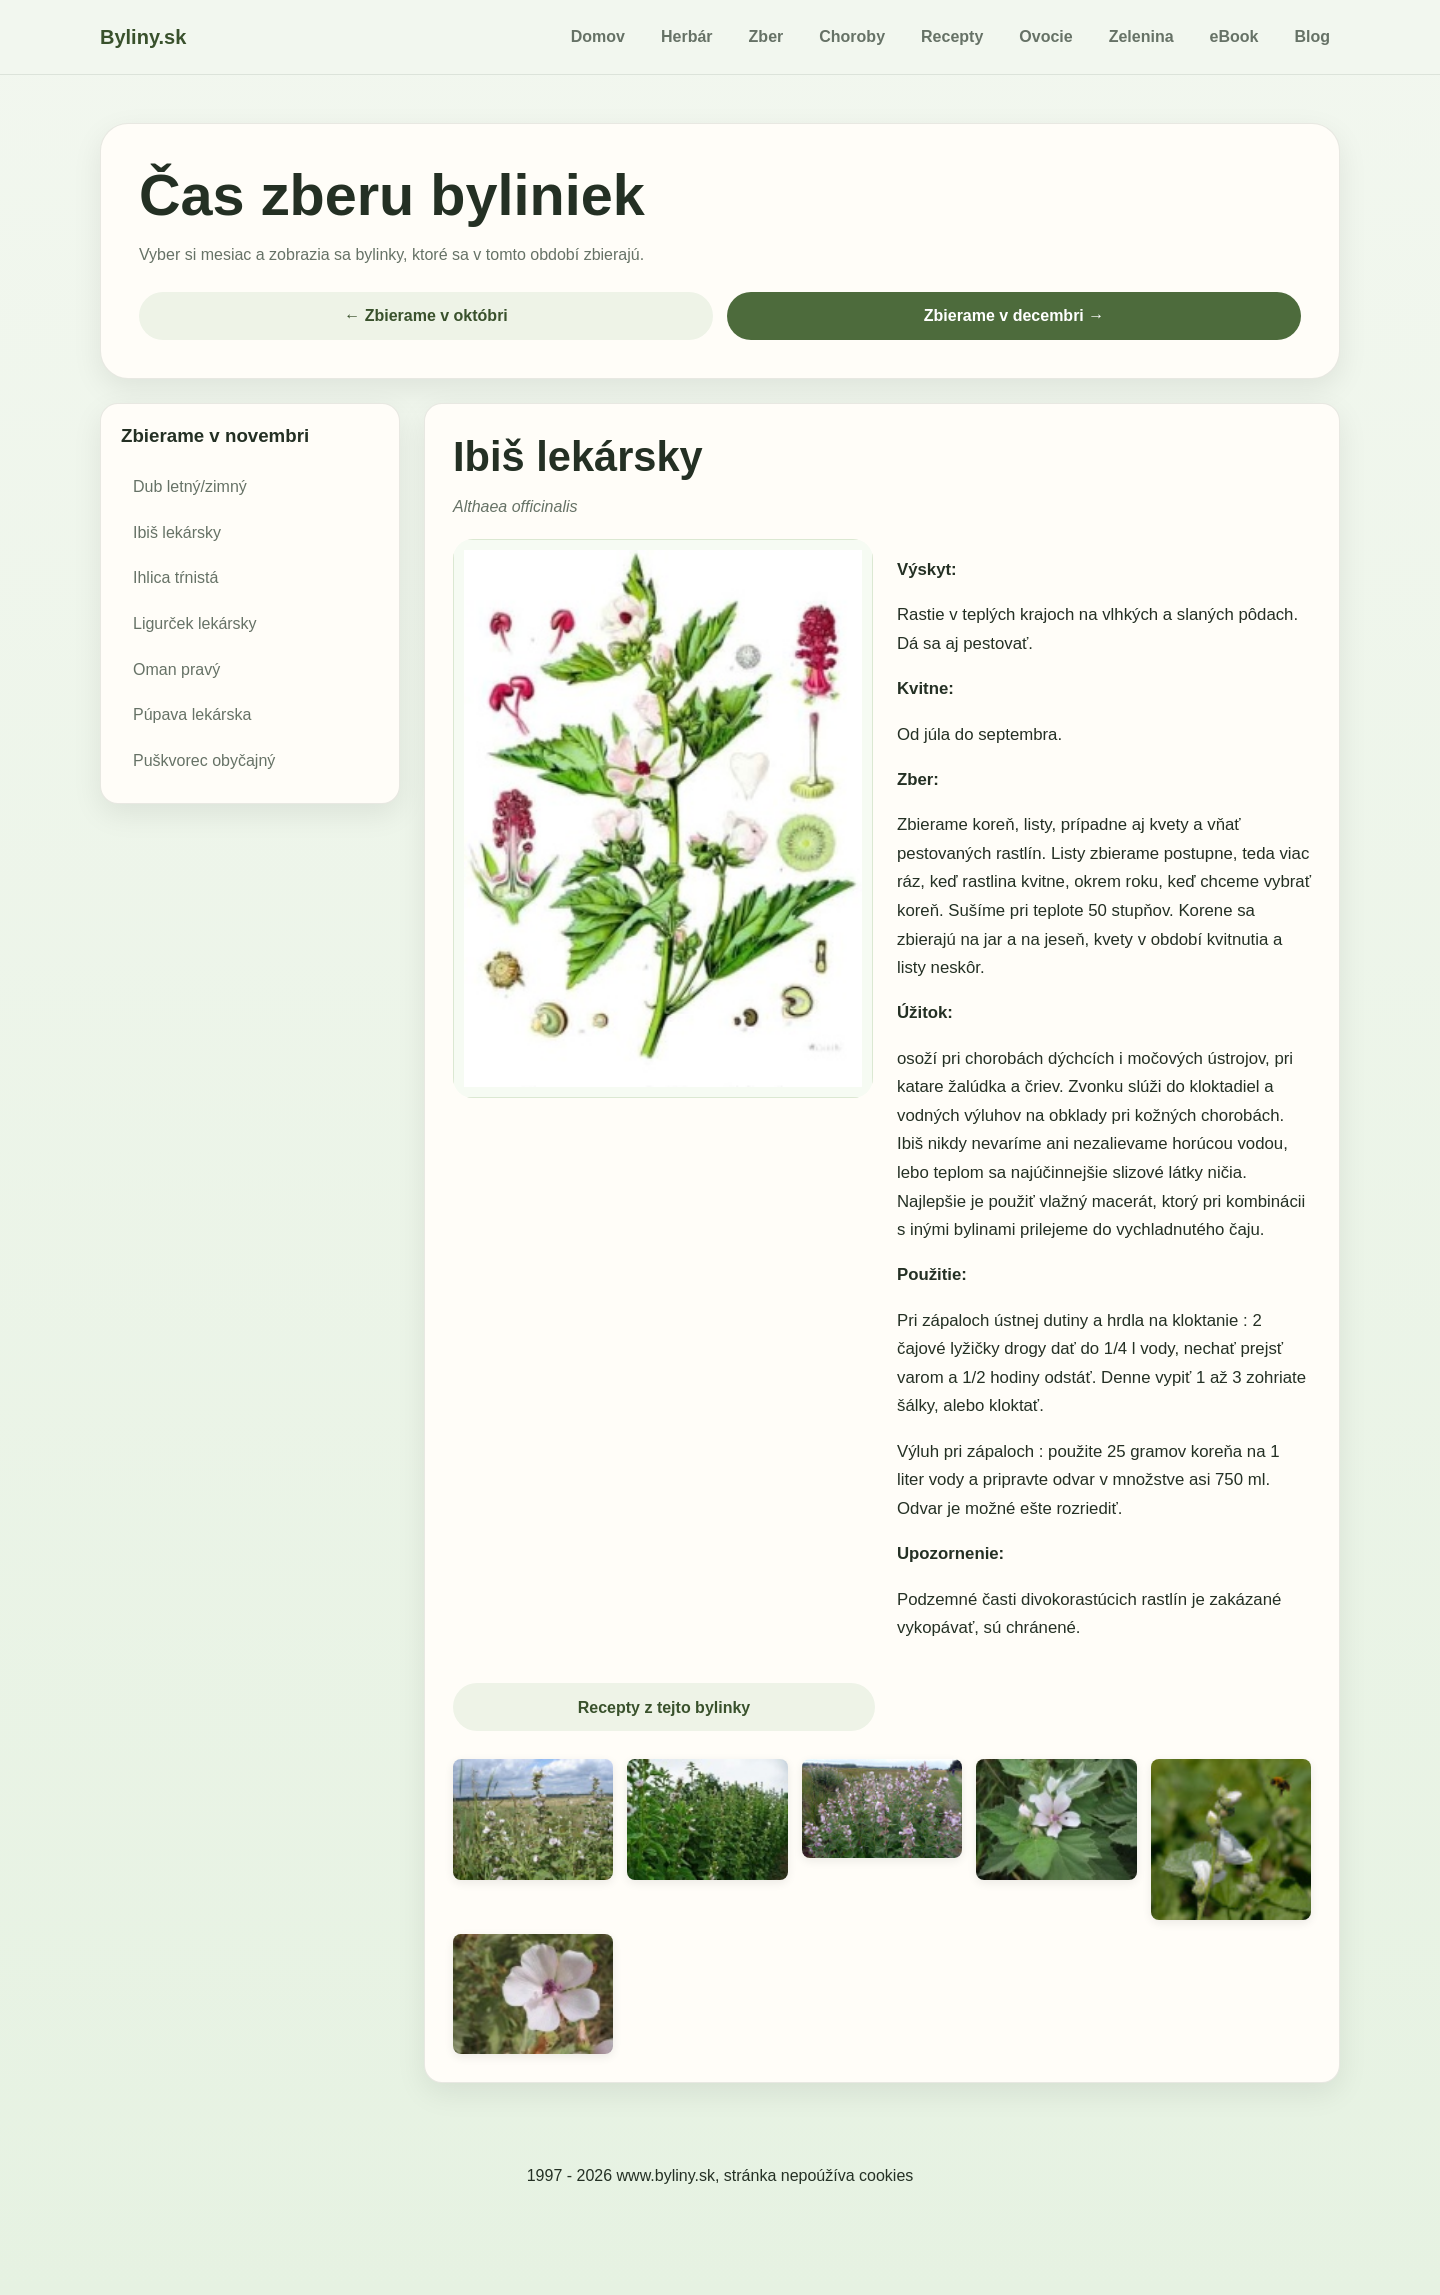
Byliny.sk (143, 37)
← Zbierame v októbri (426, 315)
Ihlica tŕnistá (175, 577)
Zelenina (1141, 36)
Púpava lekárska (192, 714)
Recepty (952, 36)
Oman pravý (176, 669)
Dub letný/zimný (190, 486)
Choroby (852, 36)
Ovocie (1045, 36)
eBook (1234, 36)
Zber (766, 36)
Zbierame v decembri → (1014, 315)
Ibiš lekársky (177, 532)
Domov (598, 36)
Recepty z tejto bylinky (664, 1707)
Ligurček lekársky (195, 623)
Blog (1312, 36)
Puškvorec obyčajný (204, 760)
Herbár (687, 36)
